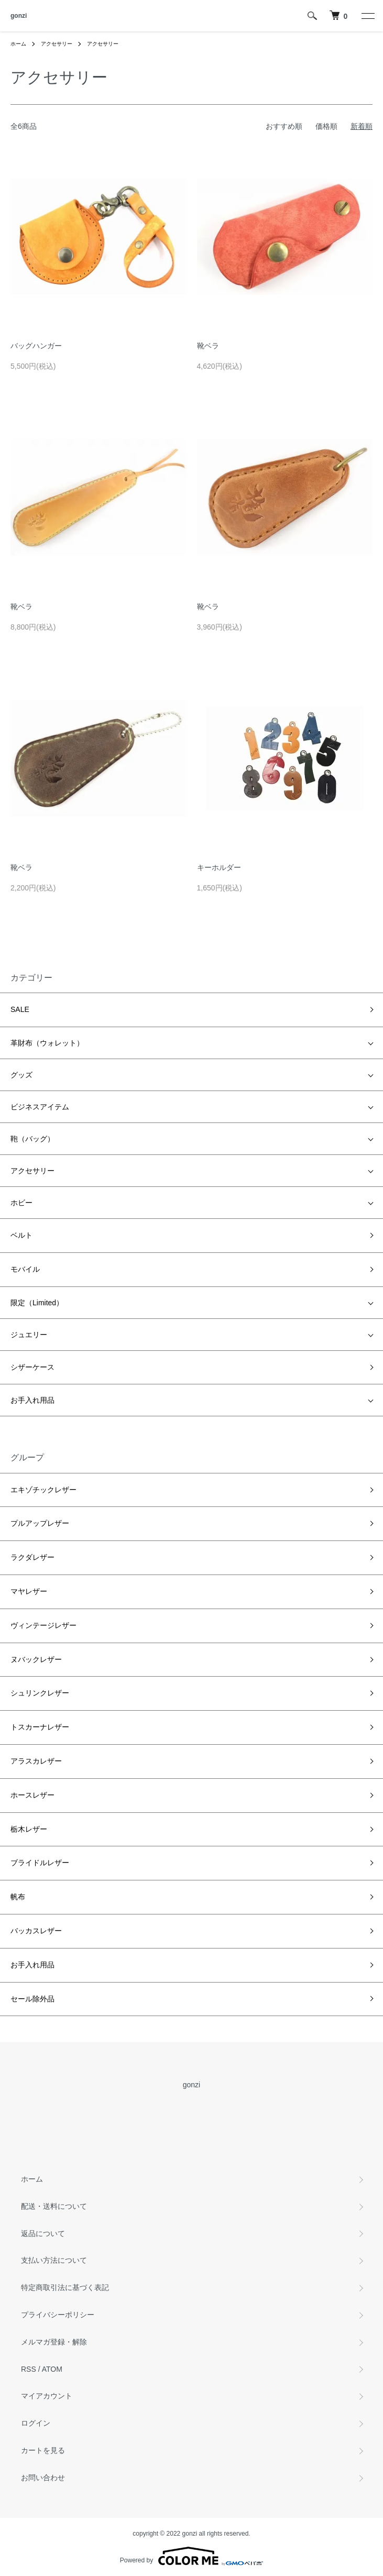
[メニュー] (367, 15)
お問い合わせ (43, 2477)
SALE (19, 1009)
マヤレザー (28, 1591)
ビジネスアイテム (39, 1107)
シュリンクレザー (39, 1693)
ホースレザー (32, 1795)
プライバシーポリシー (57, 2314)
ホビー (21, 1202)
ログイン (35, 2423)
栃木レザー (28, 1829)
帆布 (17, 1896)
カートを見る (43, 2450)
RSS (28, 2369)
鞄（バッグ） (32, 1139)
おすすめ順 (284, 126)
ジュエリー (28, 1334)
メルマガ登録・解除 (54, 2342)
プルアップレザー (39, 1523)
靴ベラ (208, 346)
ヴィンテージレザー (43, 1625)
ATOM (52, 2369)
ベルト (21, 1235)
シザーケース (32, 1367)
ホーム (18, 44)
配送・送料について (54, 2206)
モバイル (25, 1269)
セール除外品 (32, 1999)
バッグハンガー (36, 346)
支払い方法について (54, 2260)
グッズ (21, 1075)
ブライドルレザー (39, 1862)
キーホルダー (219, 867)
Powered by (191, 2556)
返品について (43, 2233)
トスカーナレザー (39, 1727)
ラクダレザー (32, 1557)
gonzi (18, 15)
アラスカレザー (36, 1761)
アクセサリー (56, 44)
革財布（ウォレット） (47, 1043)
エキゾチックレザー (43, 1489)
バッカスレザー (36, 1931)
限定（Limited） (36, 1302)
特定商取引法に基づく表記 (65, 2287)
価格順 (326, 126)
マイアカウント (46, 2396)
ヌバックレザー (36, 1659)
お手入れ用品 (32, 1400)
